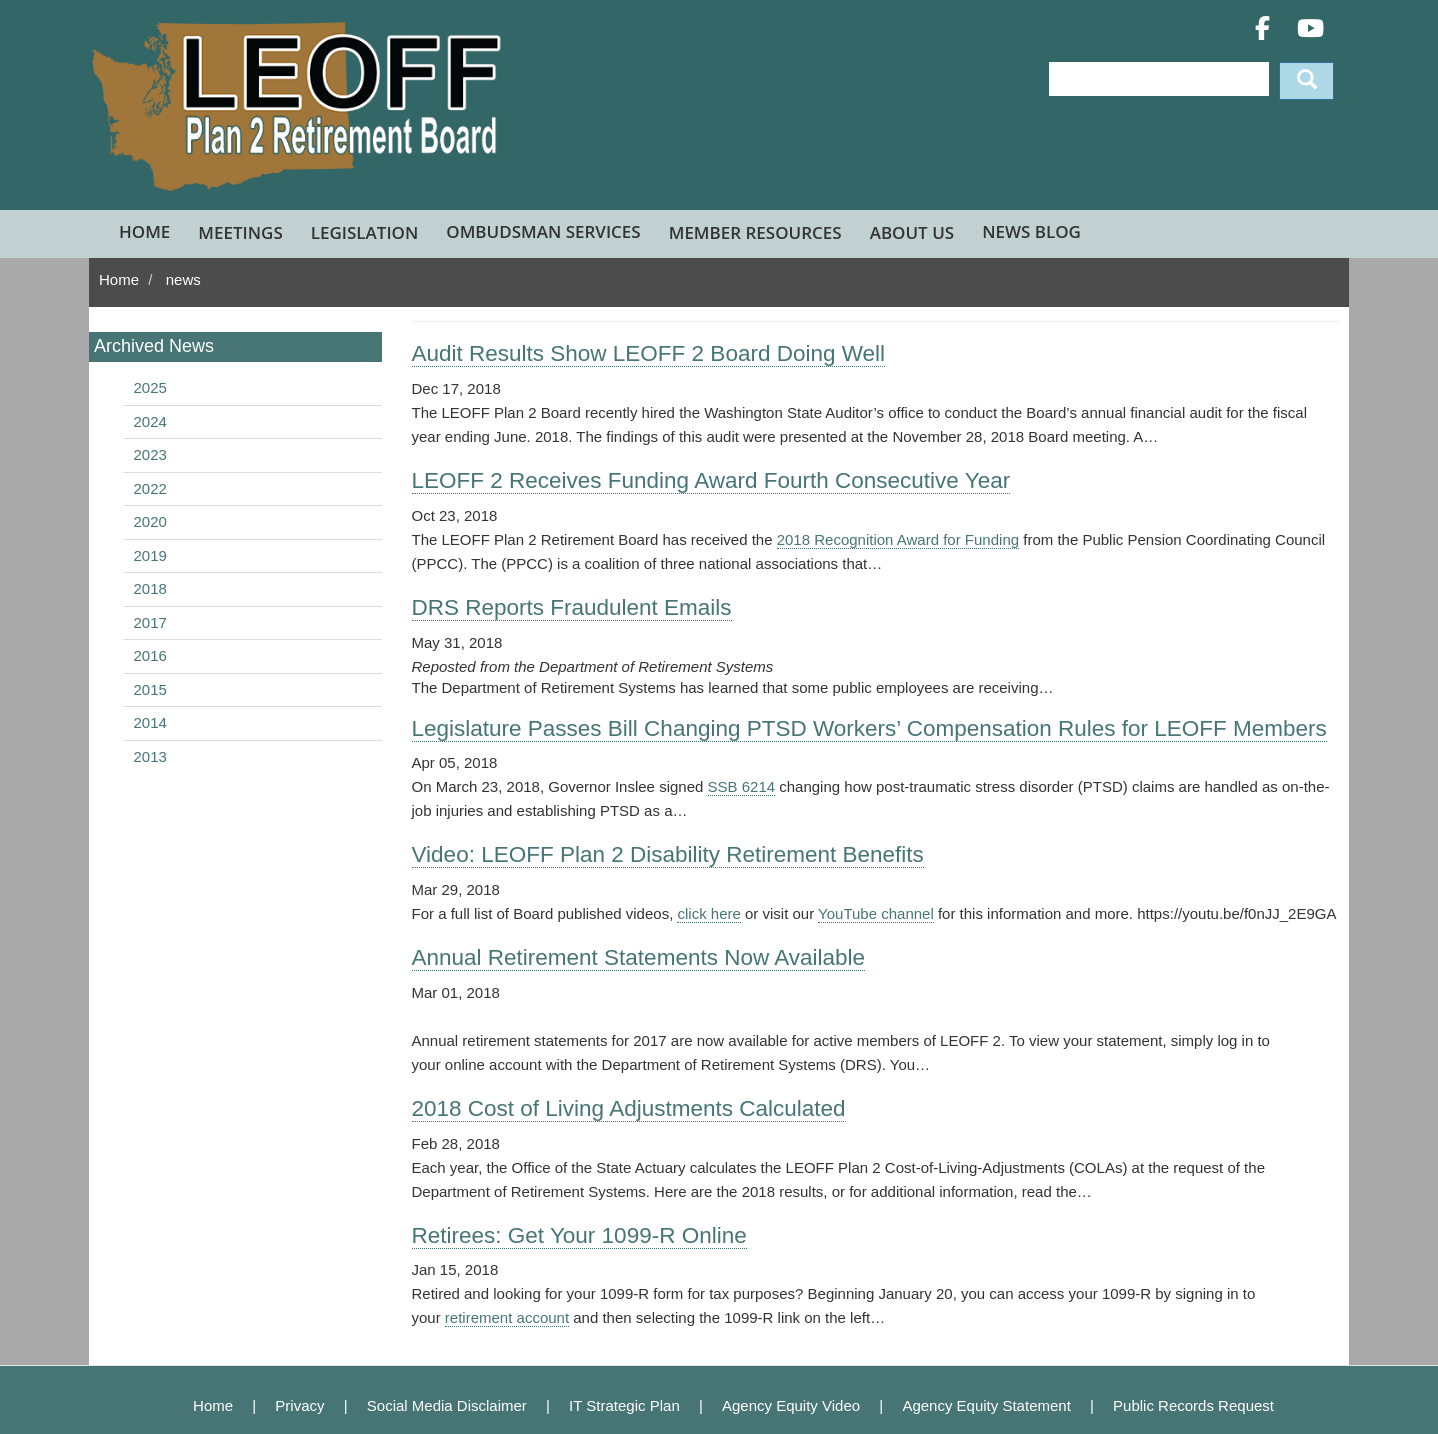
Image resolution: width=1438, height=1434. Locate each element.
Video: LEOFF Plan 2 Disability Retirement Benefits (668, 854)
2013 (150, 756)
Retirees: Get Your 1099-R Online (579, 1235)
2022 (150, 488)
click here (708, 913)
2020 (150, 521)
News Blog (1031, 231)
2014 (150, 722)
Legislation (365, 232)
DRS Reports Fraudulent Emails (572, 607)
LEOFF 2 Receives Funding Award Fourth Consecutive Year (711, 480)
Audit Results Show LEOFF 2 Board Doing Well (649, 353)
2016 (150, 655)
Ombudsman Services (543, 231)
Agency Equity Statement (986, 1405)
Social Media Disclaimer (447, 1405)
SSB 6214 (742, 786)
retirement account (507, 1317)
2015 (150, 689)
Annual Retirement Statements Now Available (639, 957)
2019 (150, 555)
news (183, 279)
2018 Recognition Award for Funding (898, 539)
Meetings (240, 232)
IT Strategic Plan (624, 1405)
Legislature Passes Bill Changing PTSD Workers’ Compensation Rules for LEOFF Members (869, 728)
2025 (150, 387)
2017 (150, 622)
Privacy (299, 1405)
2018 (150, 588)
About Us (912, 232)
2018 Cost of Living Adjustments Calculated (629, 1108)
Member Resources (755, 232)
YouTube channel (876, 913)
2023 (150, 454)
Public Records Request (1193, 1405)
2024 (150, 421)
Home (144, 231)
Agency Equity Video (791, 1405)
